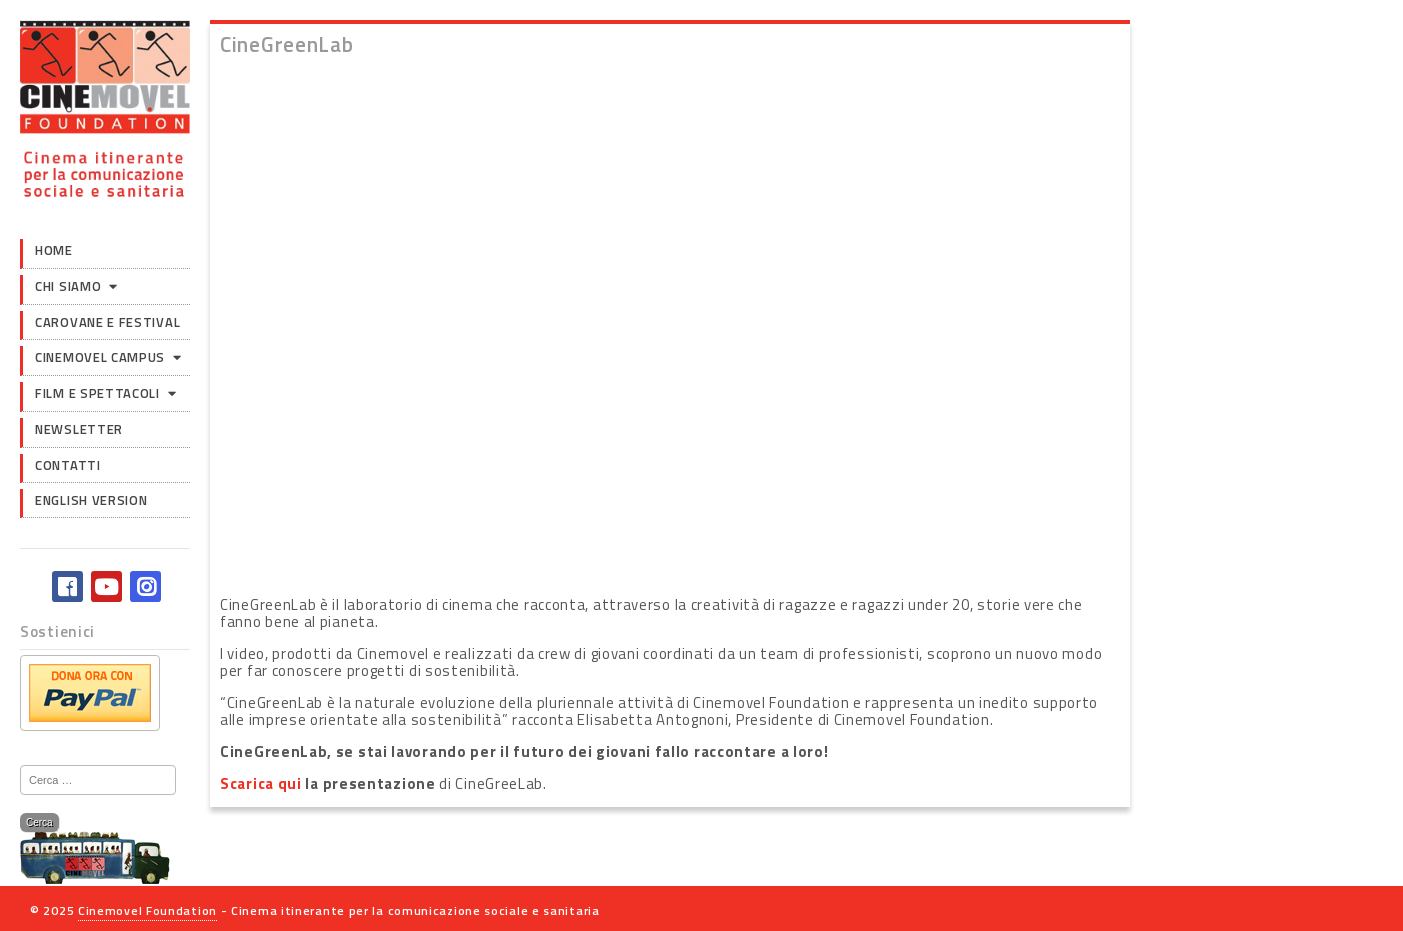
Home (54, 250)
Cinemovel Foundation (147, 910)
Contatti (68, 465)
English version (91, 500)
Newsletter (79, 429)
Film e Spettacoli (97, 393)
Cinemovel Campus (100, 357)
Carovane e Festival (107, 322)
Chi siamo (68, 286)
